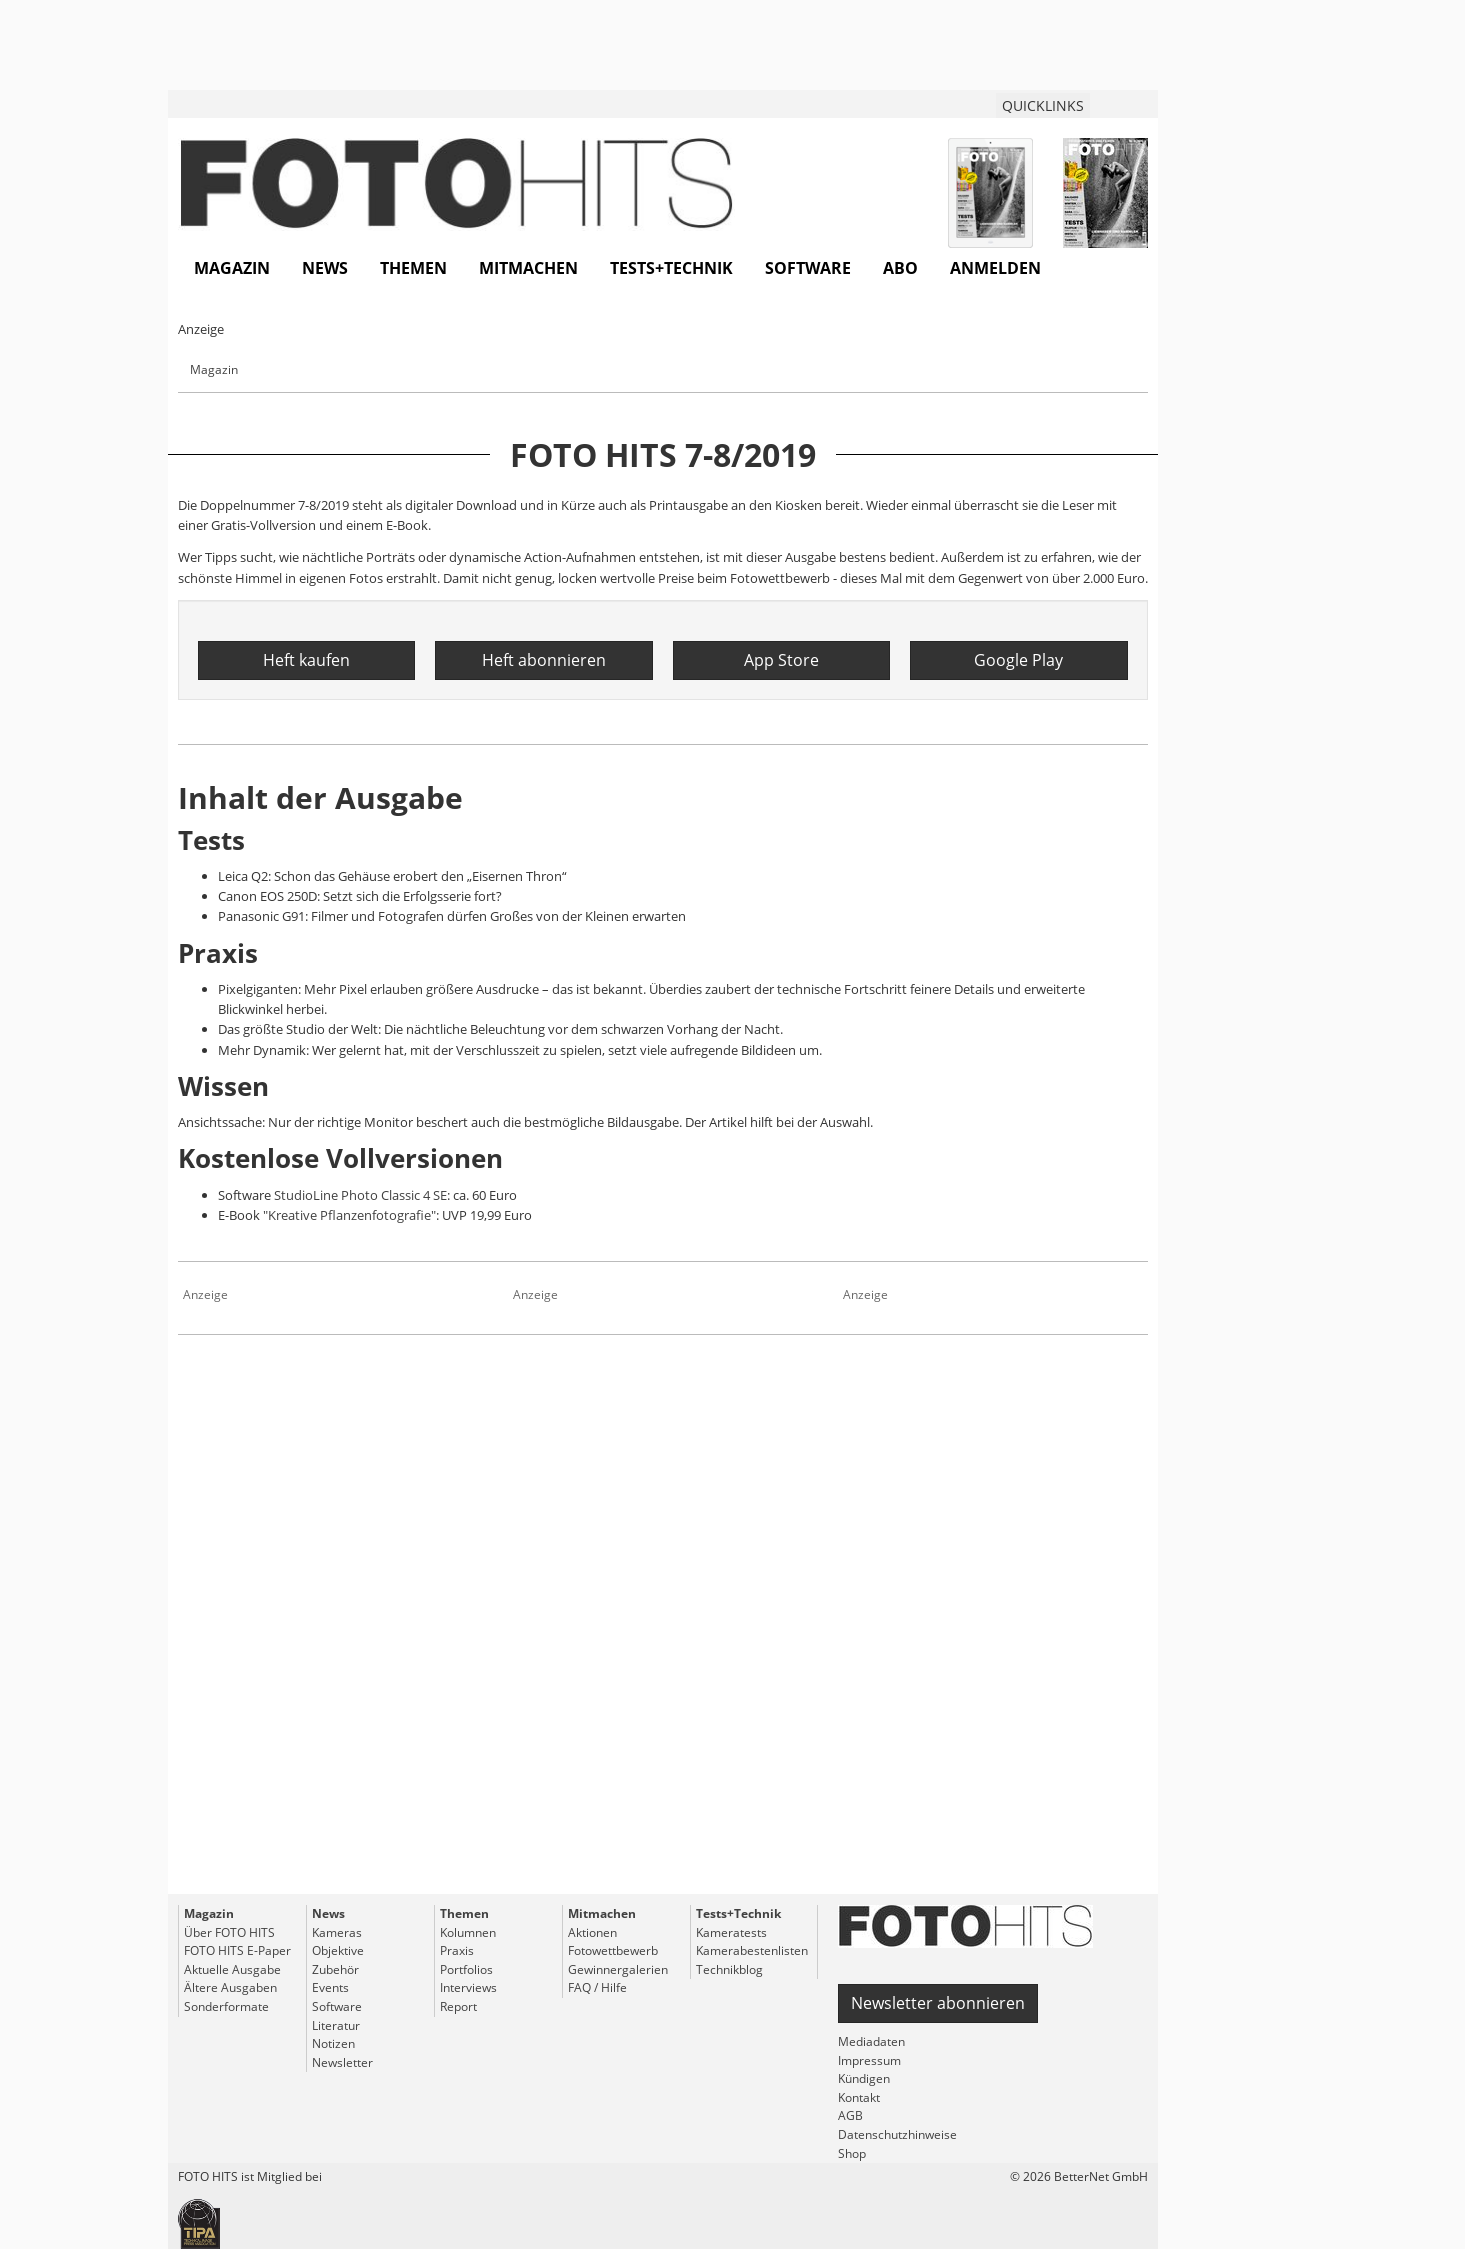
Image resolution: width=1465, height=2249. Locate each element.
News (325, 268)
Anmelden (995, 268)
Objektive (338, 1950)
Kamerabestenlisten (752, 1950)
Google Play (1018, 660)
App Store (781, 660)
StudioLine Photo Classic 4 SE (360, 1195)
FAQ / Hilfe (597, 1987)
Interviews (468, 1987)
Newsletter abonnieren (938, 2003)
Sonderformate (226, 2006)
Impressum (869, 2060)
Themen (413, 268)
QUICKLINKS (1043, 105)
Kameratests (731, 1932)
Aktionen (592, 1932)
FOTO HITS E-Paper (237, 1950)
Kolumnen (468, 1932)
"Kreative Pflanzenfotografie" (349, 1215)
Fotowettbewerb (613, 1950)
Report (458, 2006)
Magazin (232, 268)
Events (330, 1987)
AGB (850, 2115)
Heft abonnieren (544, 660)
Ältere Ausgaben (230, 1987)
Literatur (336, 2025)
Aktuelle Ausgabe (232, 1969)
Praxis (457, 1950)
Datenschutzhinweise (897, 2134)
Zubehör (335, 1969)
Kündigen (864, 2078)
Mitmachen (528, 268)
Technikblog (729, 1969)
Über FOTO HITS (229, 1932)
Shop (852, 2153)
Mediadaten (871, 2041)
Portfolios (466, 1969)
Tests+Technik (671, 268)
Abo (900, 268)
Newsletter (342, 2062)
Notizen (333, 2043)
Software (808, 268)
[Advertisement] (663, 1651)
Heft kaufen (306, 660)
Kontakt (859, 2097)
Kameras (337, 1932)
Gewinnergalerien (618, 1969)
